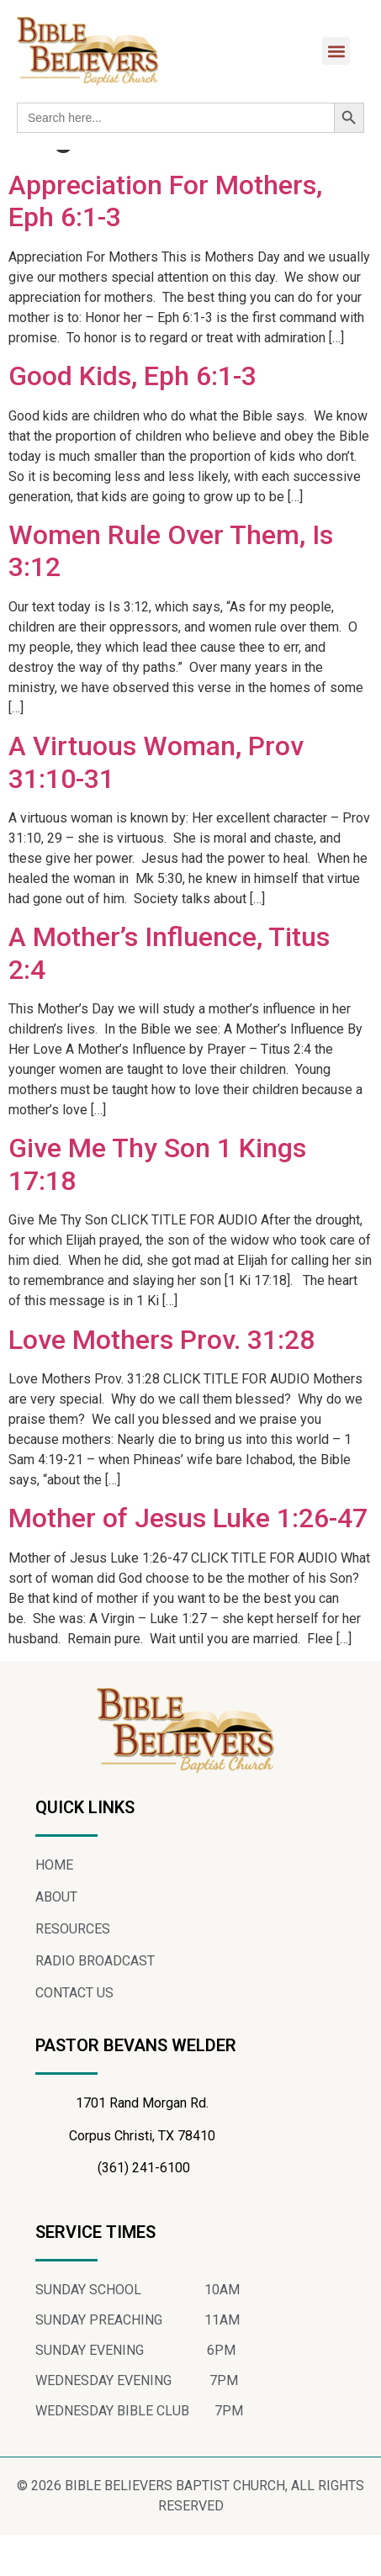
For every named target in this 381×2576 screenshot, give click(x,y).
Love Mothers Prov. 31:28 (161, 1380)
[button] (336, 51)
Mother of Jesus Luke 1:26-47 (188, 1559)
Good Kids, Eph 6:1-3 (132, 417)
